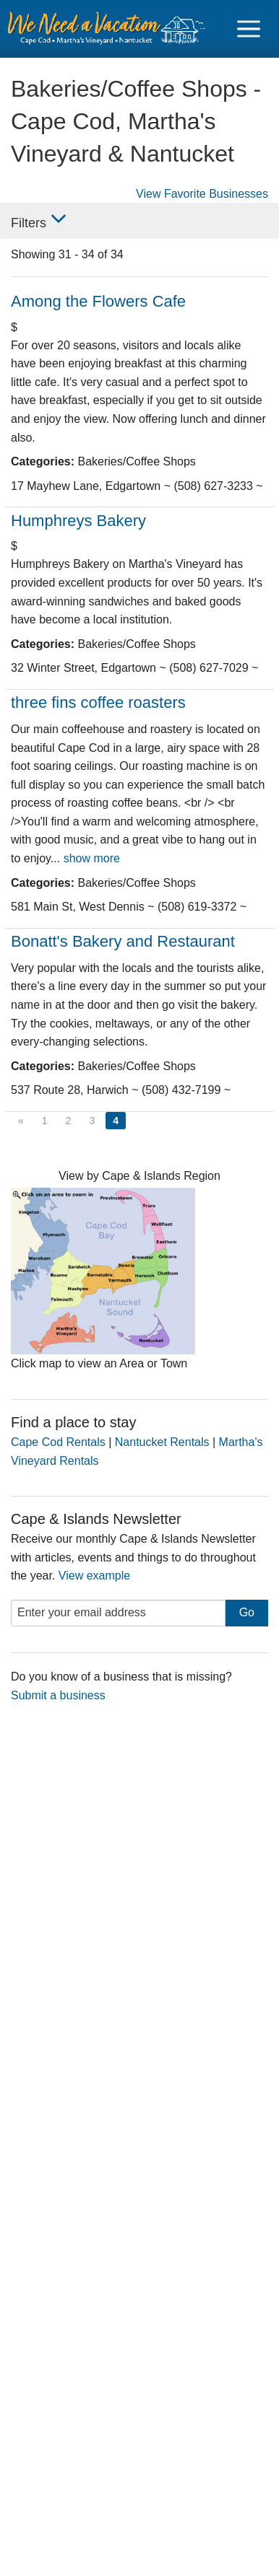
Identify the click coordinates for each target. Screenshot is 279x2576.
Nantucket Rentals (162, 1442)
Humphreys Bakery (78, 521)
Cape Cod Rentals (58, 1442)
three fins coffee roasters (98, 702)
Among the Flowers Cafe (98, 301)
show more (92, 858)
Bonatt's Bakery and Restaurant (123, 941)
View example (94, 1575)
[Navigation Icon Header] (248, 29)
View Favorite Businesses (202, 194)
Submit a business (58, 1695)
